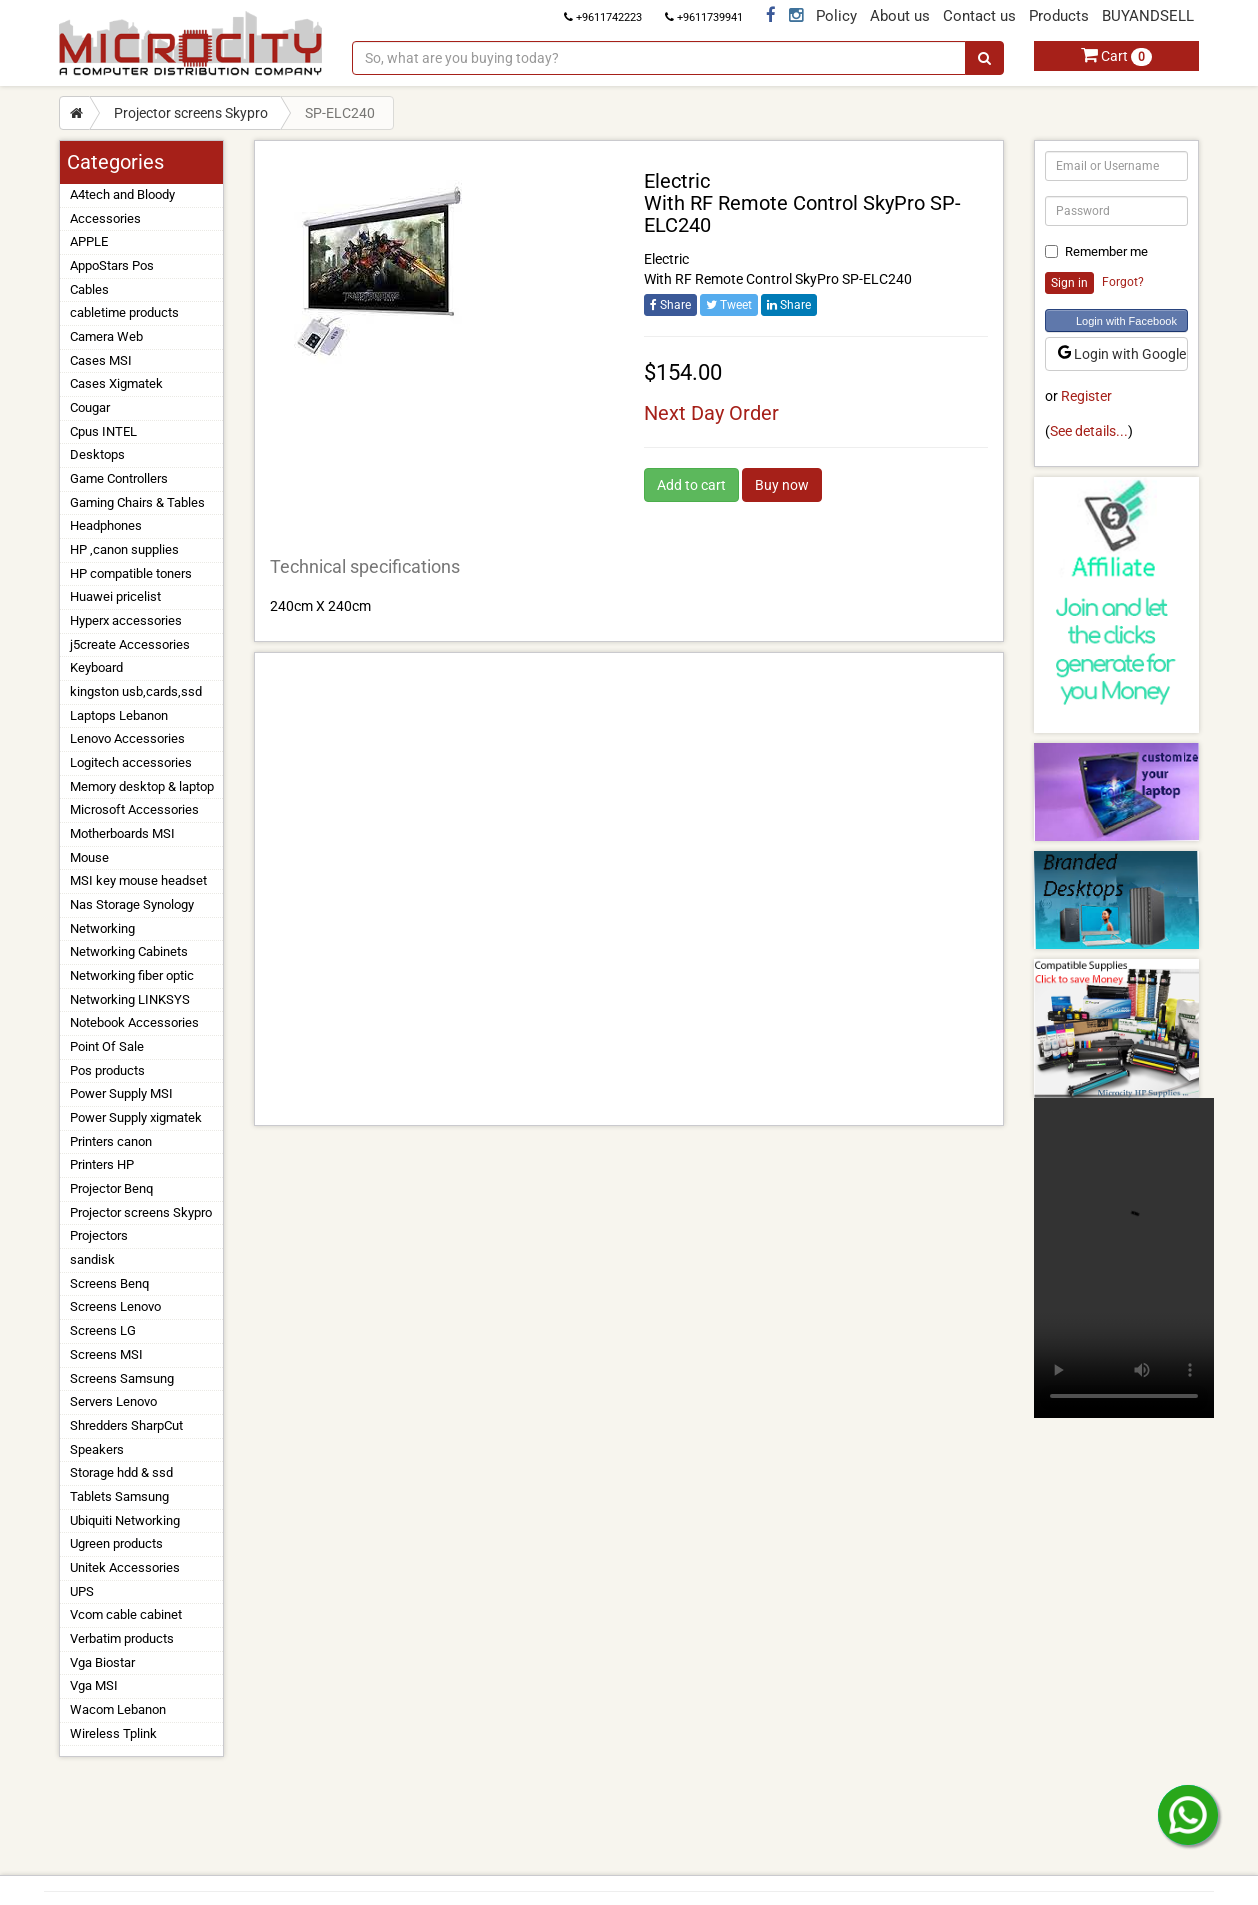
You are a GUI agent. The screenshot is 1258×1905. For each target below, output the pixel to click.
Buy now (782, 485)
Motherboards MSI (122, 833)
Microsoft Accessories (134, 809)
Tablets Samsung (119, 1496)
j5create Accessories (130, 644)
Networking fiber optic (132, 975)
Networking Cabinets (129, 951)
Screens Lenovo (115, 1306)
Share (670, 305)
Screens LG (103, 1330)
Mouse (89, 857)
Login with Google (1122, 354)
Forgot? (1123, 282)
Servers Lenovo (113, 1401)
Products (1059, 16)
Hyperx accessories (126, 620)
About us (900, 16)
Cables (89, 289)
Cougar (90, 407)
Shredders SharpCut (126, 1425)
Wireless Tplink (113, 1733)
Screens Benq (109, 1283)
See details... (1089, 431)
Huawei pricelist (115, 596)
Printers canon (111, 1141)
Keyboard (96, 667)
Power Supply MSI (121, 1093)
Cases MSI (101, 360)
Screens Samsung (122, 1378)
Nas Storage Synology (132, 904)
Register (1086, 396)
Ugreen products (116, 1543)
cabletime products (124, 312)
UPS (82, 1591)
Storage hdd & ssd (121, 1472)
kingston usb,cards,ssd (136, 691)
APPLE (89, 241)
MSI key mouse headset (138, 880)
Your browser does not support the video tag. (1124, 1258)
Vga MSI (94, 1685)
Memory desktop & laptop (142, 786)
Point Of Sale (107, 1046)
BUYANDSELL (1148, 16)
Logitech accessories (131, 762)
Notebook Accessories (134, 1022)
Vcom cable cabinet (126, 1614)
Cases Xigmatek (116, 383)
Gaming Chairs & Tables (137, 502)
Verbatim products (122, 1638)
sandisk (92, 1259)
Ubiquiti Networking (125, 1520)
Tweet (729, 305)
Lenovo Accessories (127, 738)
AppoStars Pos (112, 265)
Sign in (1069, 283)
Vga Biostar (102, 1662)
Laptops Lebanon (119, 715)
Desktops (97, 454)
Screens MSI (106, 1354)
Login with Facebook (1126, 321)
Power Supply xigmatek (136, 1117)
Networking (102, 928)
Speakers (97, 1449)
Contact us (979, 16)
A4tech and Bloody (122, 194)
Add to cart (691, 485)
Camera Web (106, 336)
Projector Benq (111, 1188)
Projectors (99, 1235)
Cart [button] (1116, 56)
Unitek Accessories (125, 1567)
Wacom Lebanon (118, 1709)
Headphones (106, 525)
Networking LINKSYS (130, 999)
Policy (836, 16)
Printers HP (102, 1164)
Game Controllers (119, 478)
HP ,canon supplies (124, 549)
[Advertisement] (629, 889)
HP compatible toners (131, 573)
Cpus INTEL (103, 431)
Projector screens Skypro (191, 113)
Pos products (107, 1070)
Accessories (105, 218)
